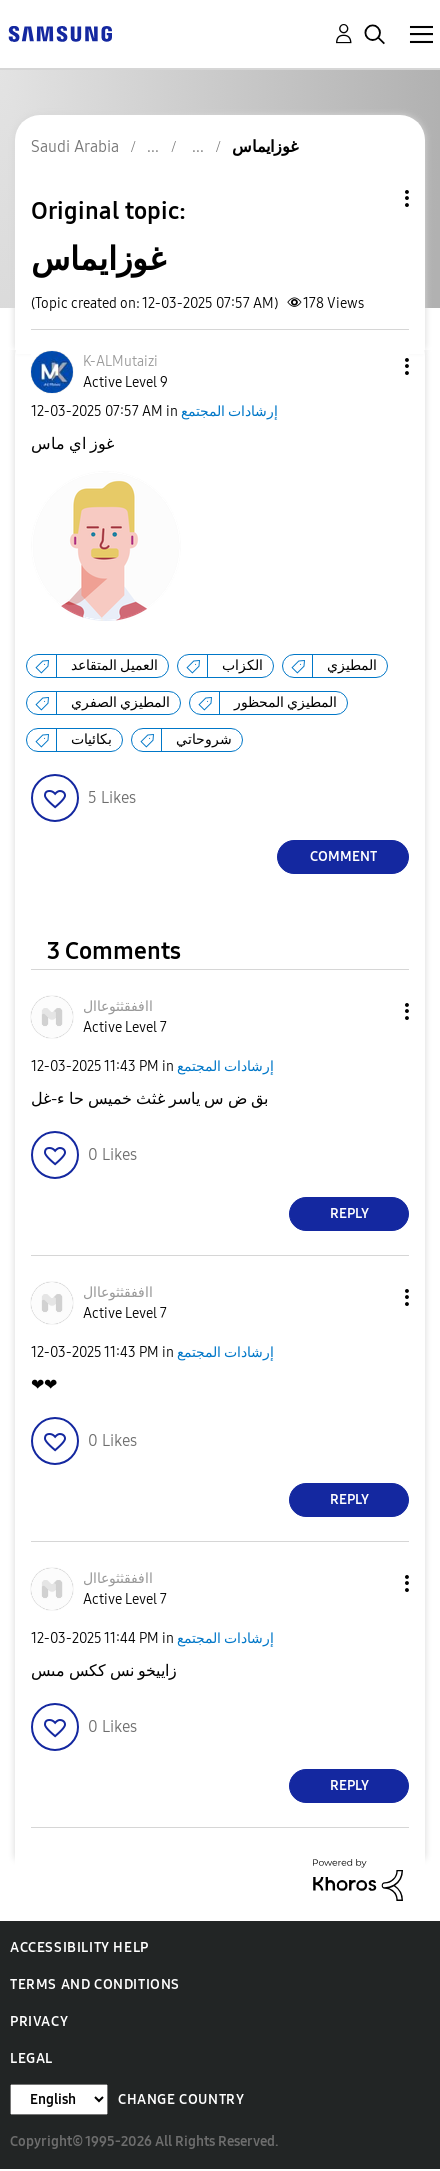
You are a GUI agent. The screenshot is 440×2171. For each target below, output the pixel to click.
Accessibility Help (79, 1947)
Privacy (39, 2021)
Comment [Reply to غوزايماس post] (343, 856)
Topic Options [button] (373, 198)
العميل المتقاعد (114, 665)
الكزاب (242, 665)
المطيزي (352, 665)
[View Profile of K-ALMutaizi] (120, 361)
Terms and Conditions (95, 1984)
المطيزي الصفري (120, 702)
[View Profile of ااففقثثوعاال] (118, 1006)
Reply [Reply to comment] (349, 1213)
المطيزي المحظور (285, 702)
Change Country (181, 2099)
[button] (374, 366)
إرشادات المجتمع (229, 411)
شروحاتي (204, 739)
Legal (31, 2058)
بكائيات (91, 739)
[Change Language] (59, 2099)
